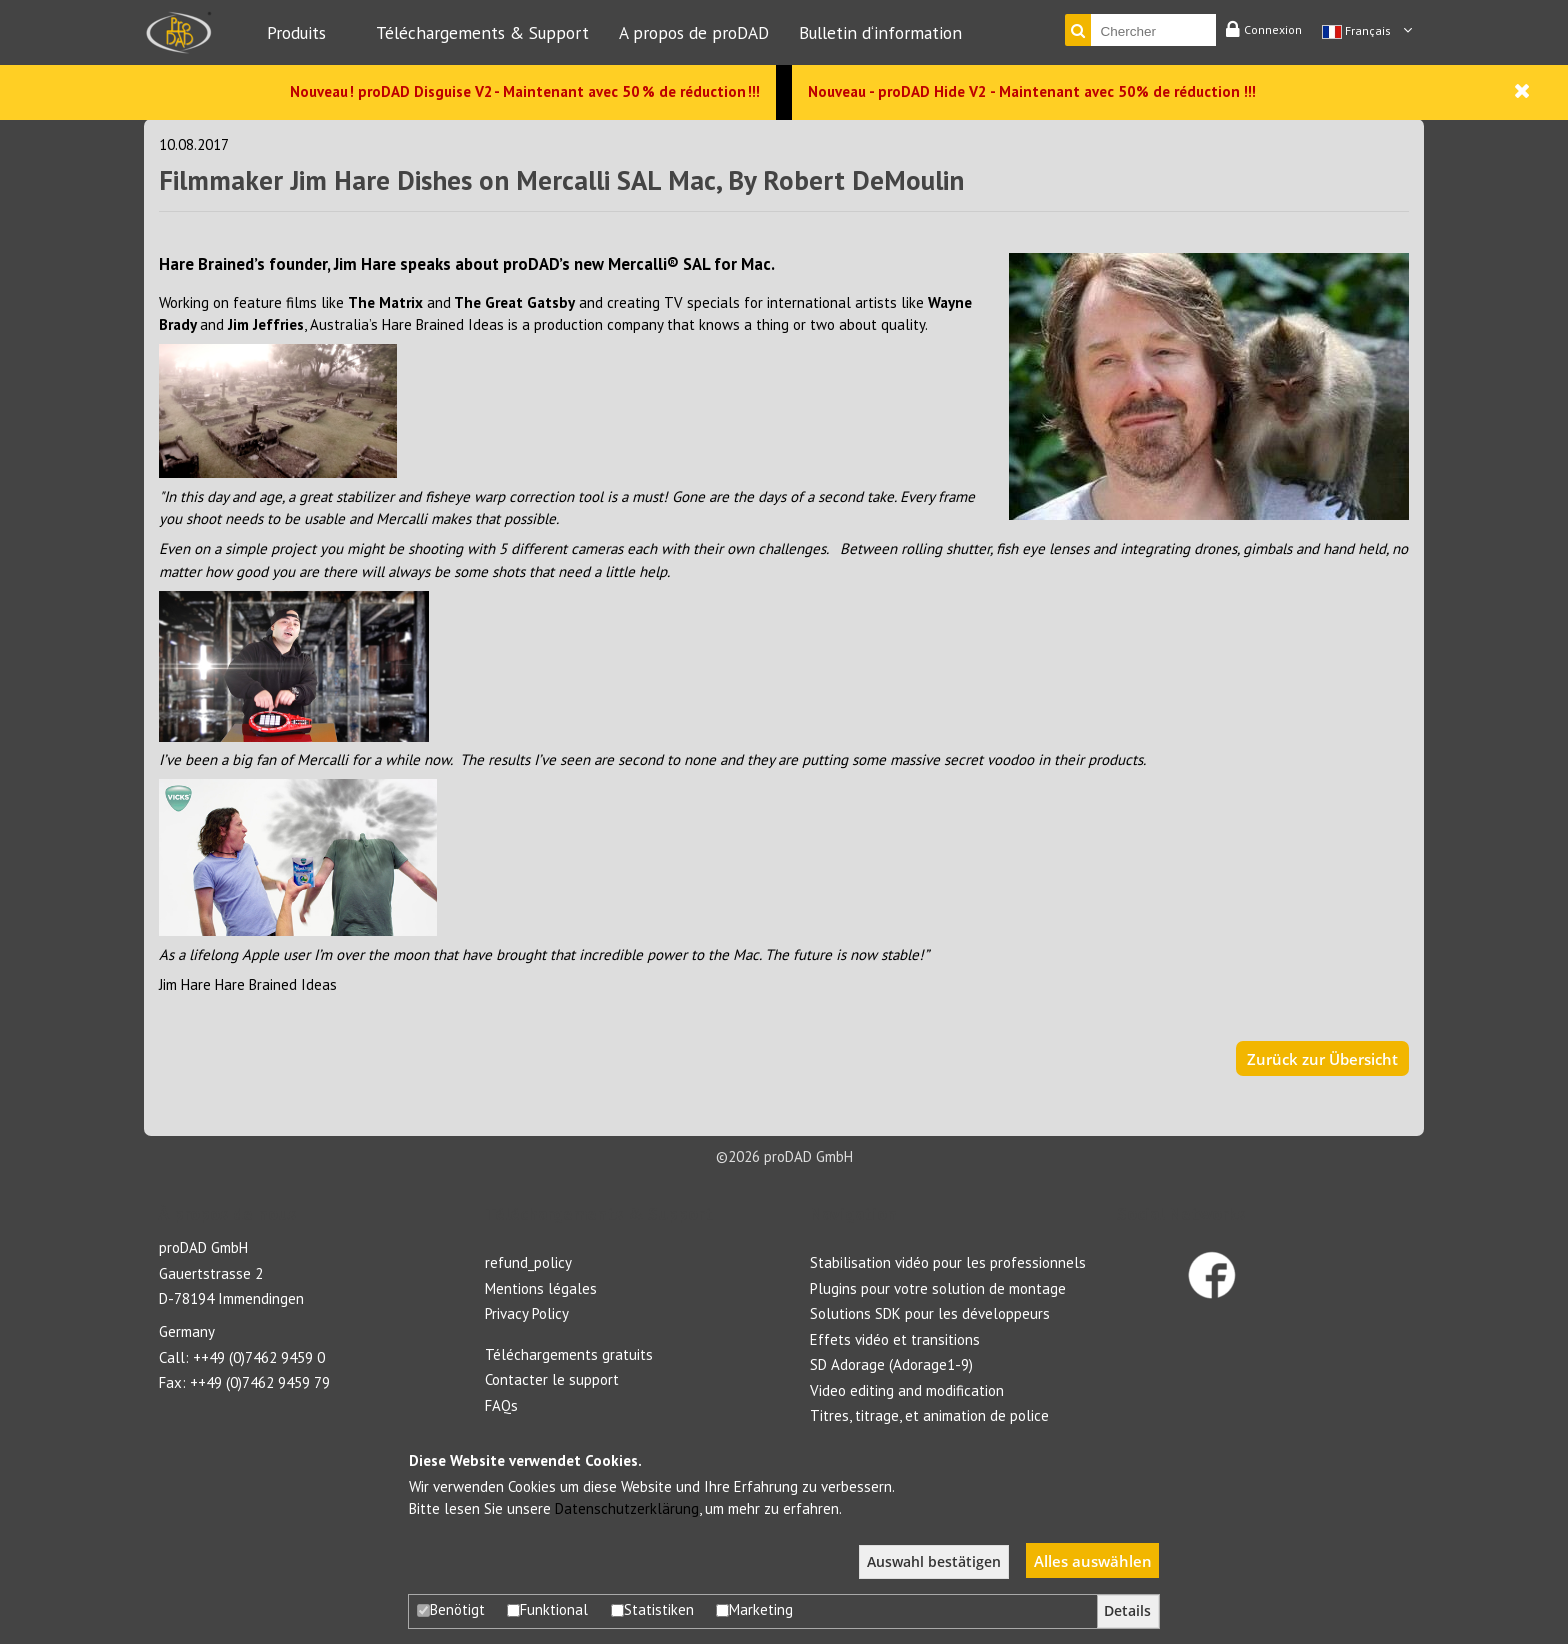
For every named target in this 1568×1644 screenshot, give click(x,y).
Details (1127, 1611)
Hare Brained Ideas (276, 984)
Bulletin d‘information (880, 32)
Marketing (754, 1609)
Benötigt (451, 1609)
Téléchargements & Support (482, 32)
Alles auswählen (1093, 1561)
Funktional (547, 1609)
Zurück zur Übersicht (1322, 1059)
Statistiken (652, 1609)
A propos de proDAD (694, 32)
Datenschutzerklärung (627, 1508)
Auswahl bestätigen (934, 1562)
